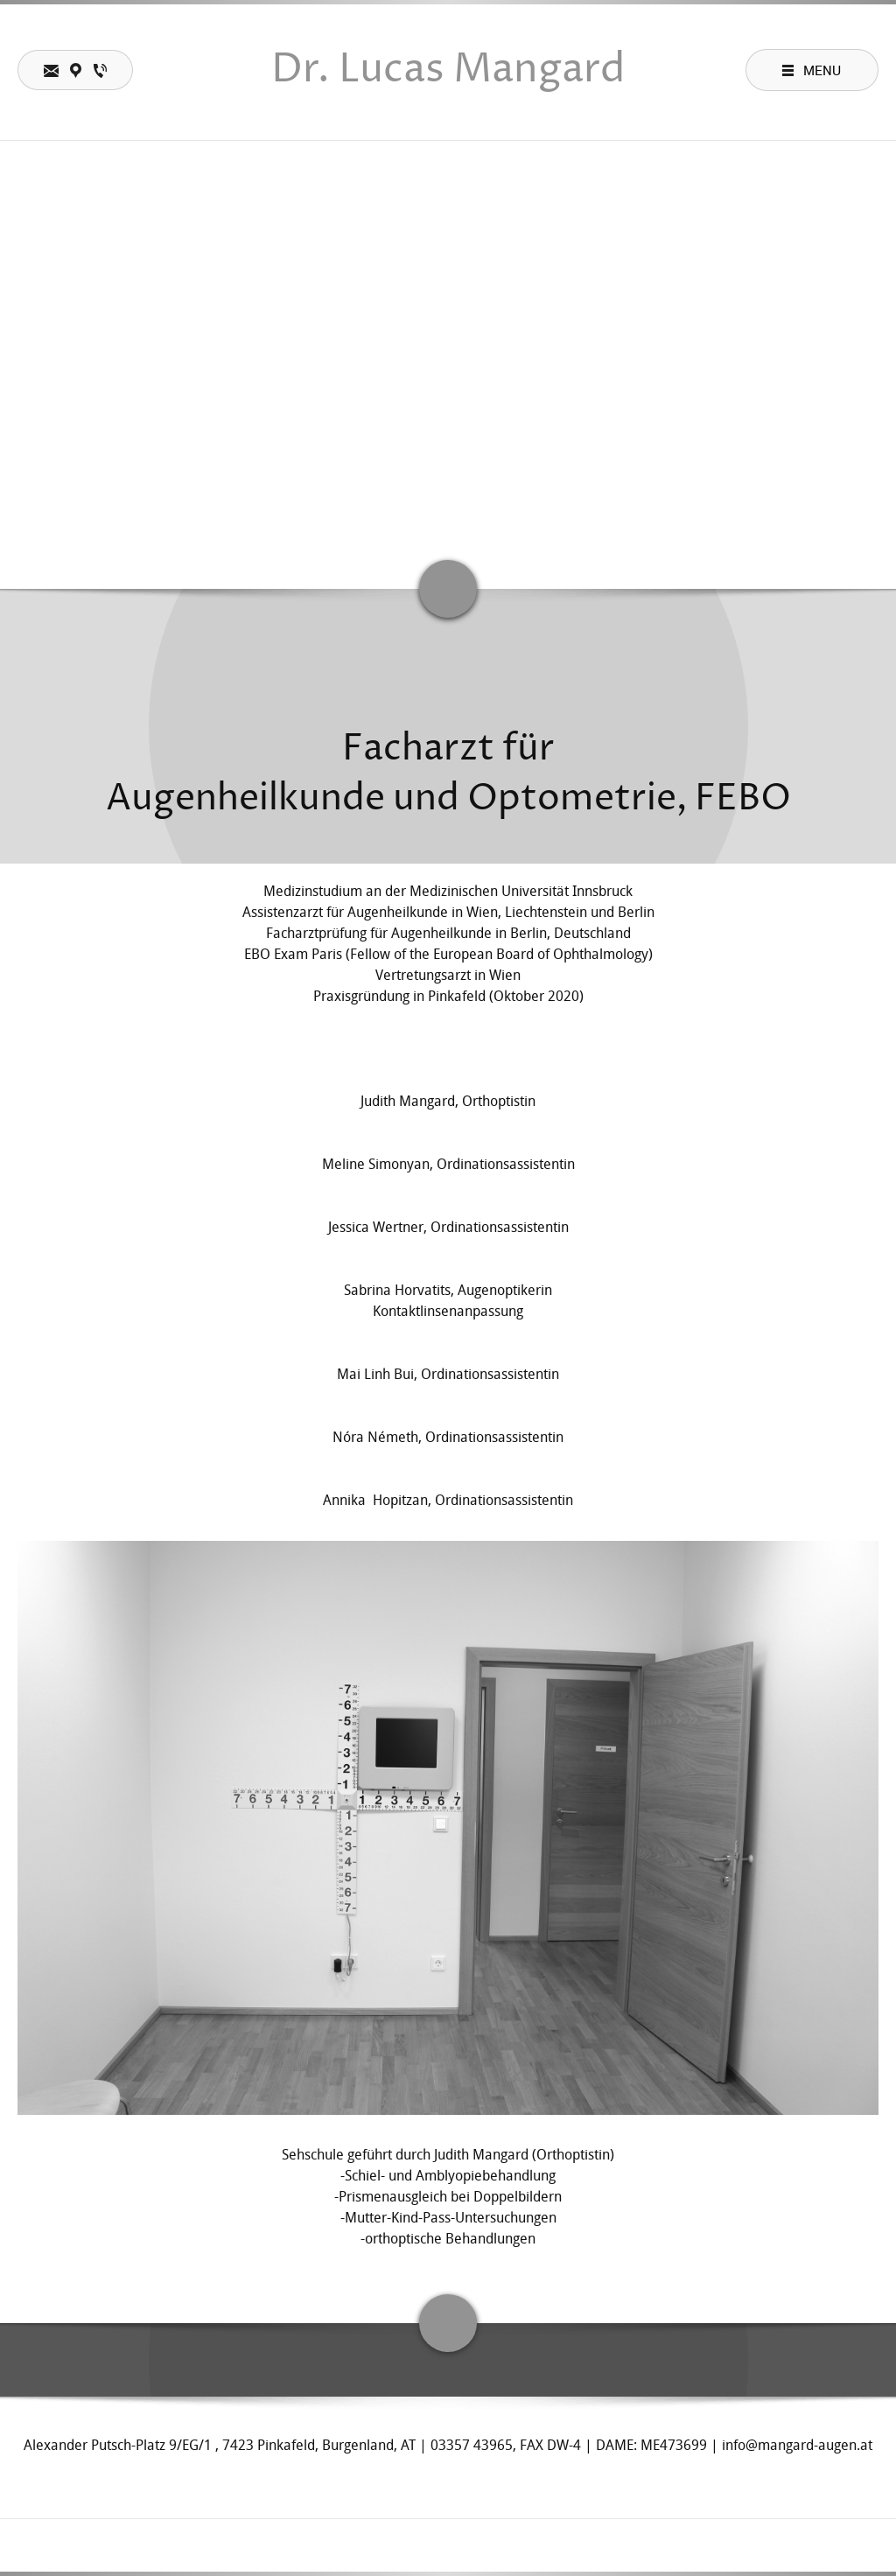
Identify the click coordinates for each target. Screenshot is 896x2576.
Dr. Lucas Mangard (448, 70)
